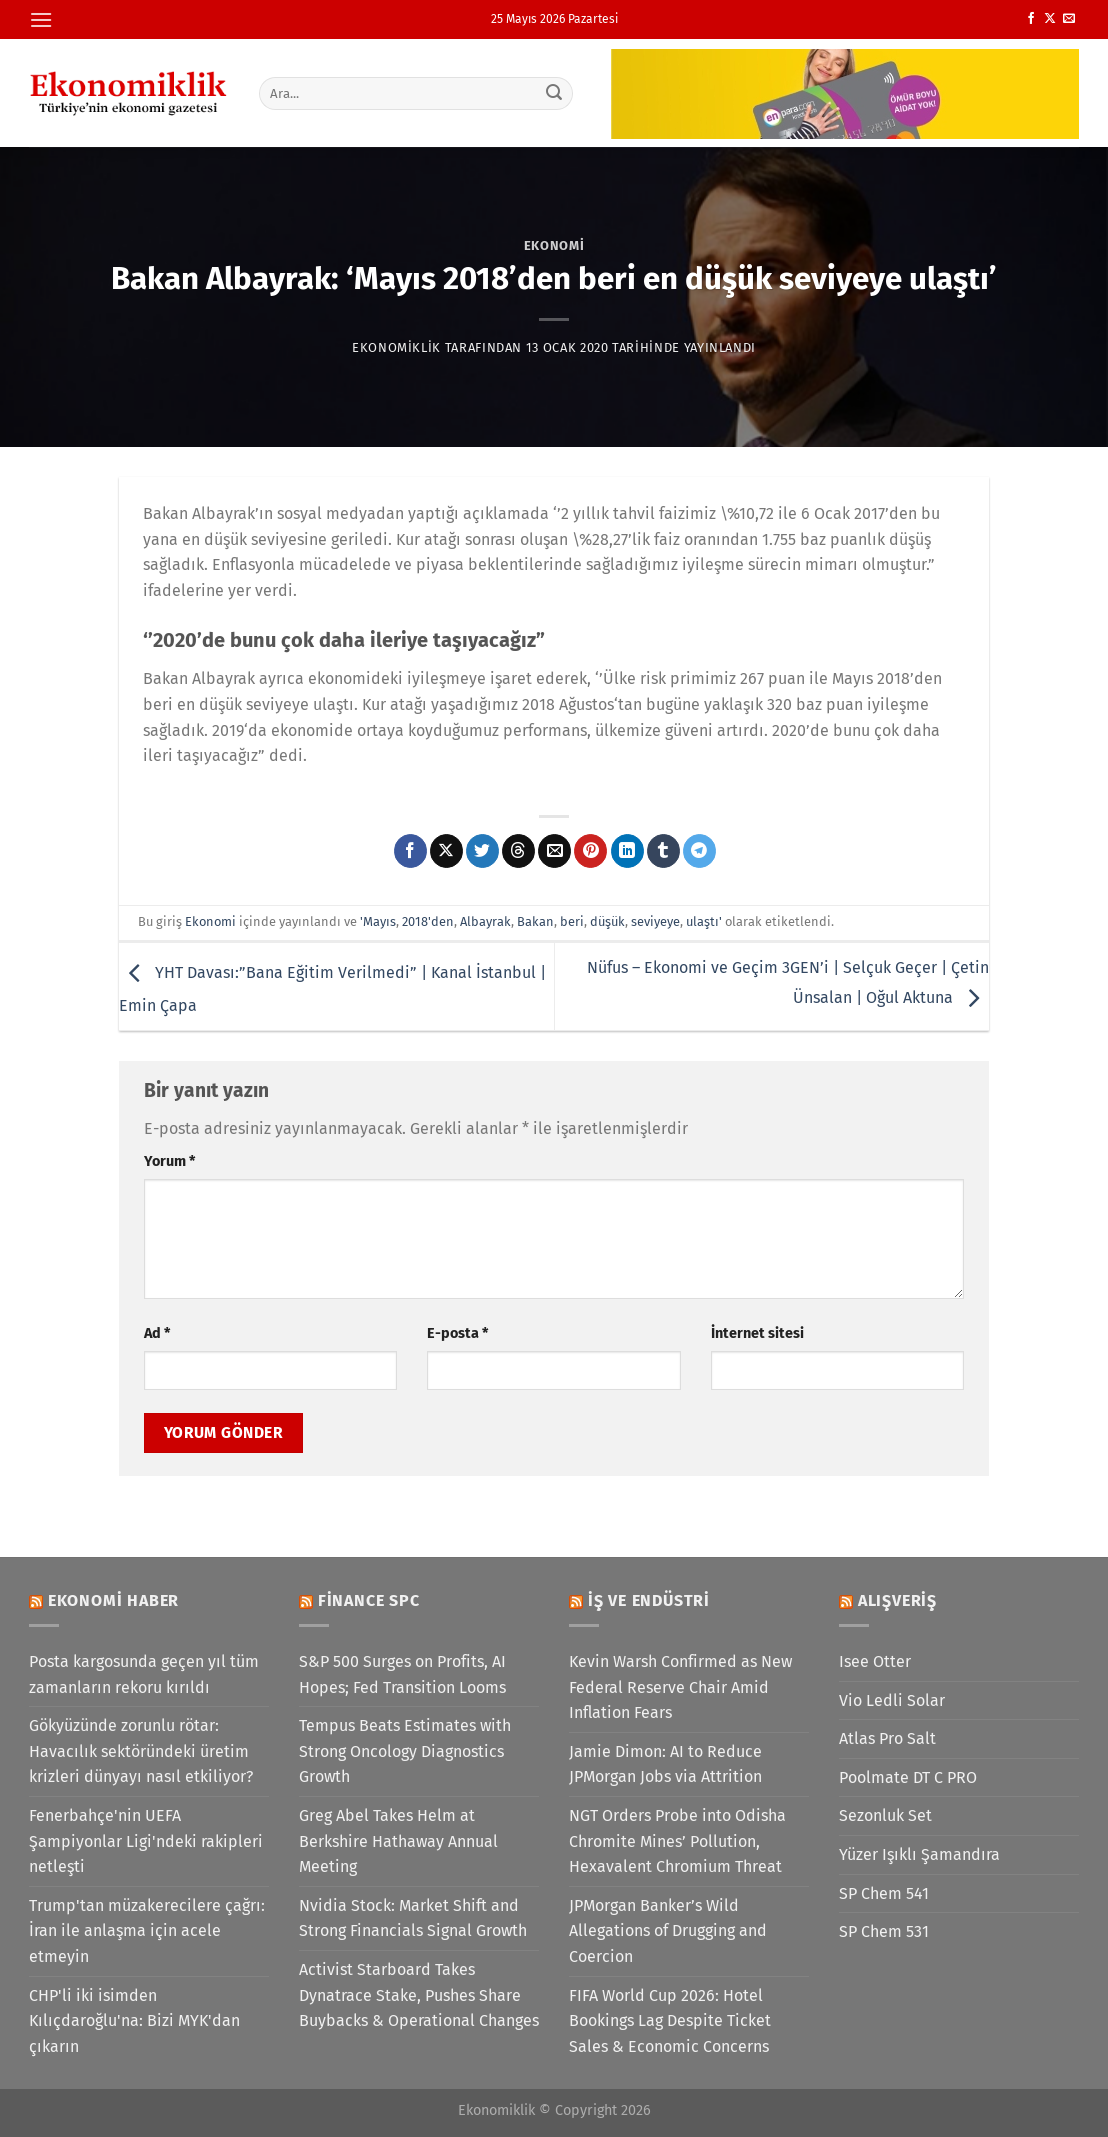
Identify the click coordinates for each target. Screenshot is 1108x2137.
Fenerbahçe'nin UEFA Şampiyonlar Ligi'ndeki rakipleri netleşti (146, 1841)
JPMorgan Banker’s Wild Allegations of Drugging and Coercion (668, 1931)
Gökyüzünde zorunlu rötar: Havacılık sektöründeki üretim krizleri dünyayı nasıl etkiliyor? (141, 1751)
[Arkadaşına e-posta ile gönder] (554, 851)
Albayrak (485, 921)
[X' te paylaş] (446, 851)
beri (572, 921)
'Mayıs (378, 921)
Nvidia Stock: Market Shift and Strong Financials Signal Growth (413, 1918)
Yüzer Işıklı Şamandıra (919, 1854)
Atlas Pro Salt (887, 1738)
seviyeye (655, 921)
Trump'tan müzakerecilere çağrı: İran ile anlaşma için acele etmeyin (147, 1931)
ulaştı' (704, 921)
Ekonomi (554, 245)
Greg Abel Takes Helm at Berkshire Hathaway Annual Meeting (398, 1841)
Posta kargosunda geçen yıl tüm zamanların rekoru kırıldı (144, 1674)
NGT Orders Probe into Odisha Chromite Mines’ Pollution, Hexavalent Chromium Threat (677, 1841)
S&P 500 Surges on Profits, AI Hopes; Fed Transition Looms (402, 1674)
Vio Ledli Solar (892, 1700)
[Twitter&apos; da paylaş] (482, 851)
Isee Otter (875, 1661)
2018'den (428, 921)
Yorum (169, 1161)
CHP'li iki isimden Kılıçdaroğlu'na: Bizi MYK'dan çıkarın (134, 2021)
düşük (607, 921)
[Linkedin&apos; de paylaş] (627, 851)
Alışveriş (897, 1600)
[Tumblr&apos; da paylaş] (663, 851)
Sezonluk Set (885, 1815)
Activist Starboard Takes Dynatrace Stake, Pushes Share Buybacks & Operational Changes (419, 1995)
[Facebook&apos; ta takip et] (1031, 19)
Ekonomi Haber (113, 1600)
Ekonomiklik (396, 347)
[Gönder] (555, 93)
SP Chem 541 (884, 1893)
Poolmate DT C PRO (908, 1777)
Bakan (535, 921)
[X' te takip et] (1050, 19)
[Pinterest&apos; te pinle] (590, 851)
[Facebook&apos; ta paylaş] (410, 851)
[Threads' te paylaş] (518, 851)
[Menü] (41, 19)
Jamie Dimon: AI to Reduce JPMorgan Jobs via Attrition (665, 1764)
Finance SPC (369, 1600)
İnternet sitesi (757, 1333)
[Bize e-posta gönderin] (1069, 19)
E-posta (457, 1333)
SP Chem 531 (884, 1931)
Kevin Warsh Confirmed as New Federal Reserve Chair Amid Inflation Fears (680, 1687)
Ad (157, 1333)
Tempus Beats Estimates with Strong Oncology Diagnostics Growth (405, 1751)
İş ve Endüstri (649, 1600)
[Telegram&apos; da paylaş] (699, 851)
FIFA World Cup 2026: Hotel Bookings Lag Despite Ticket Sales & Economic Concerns (670, 2021)
